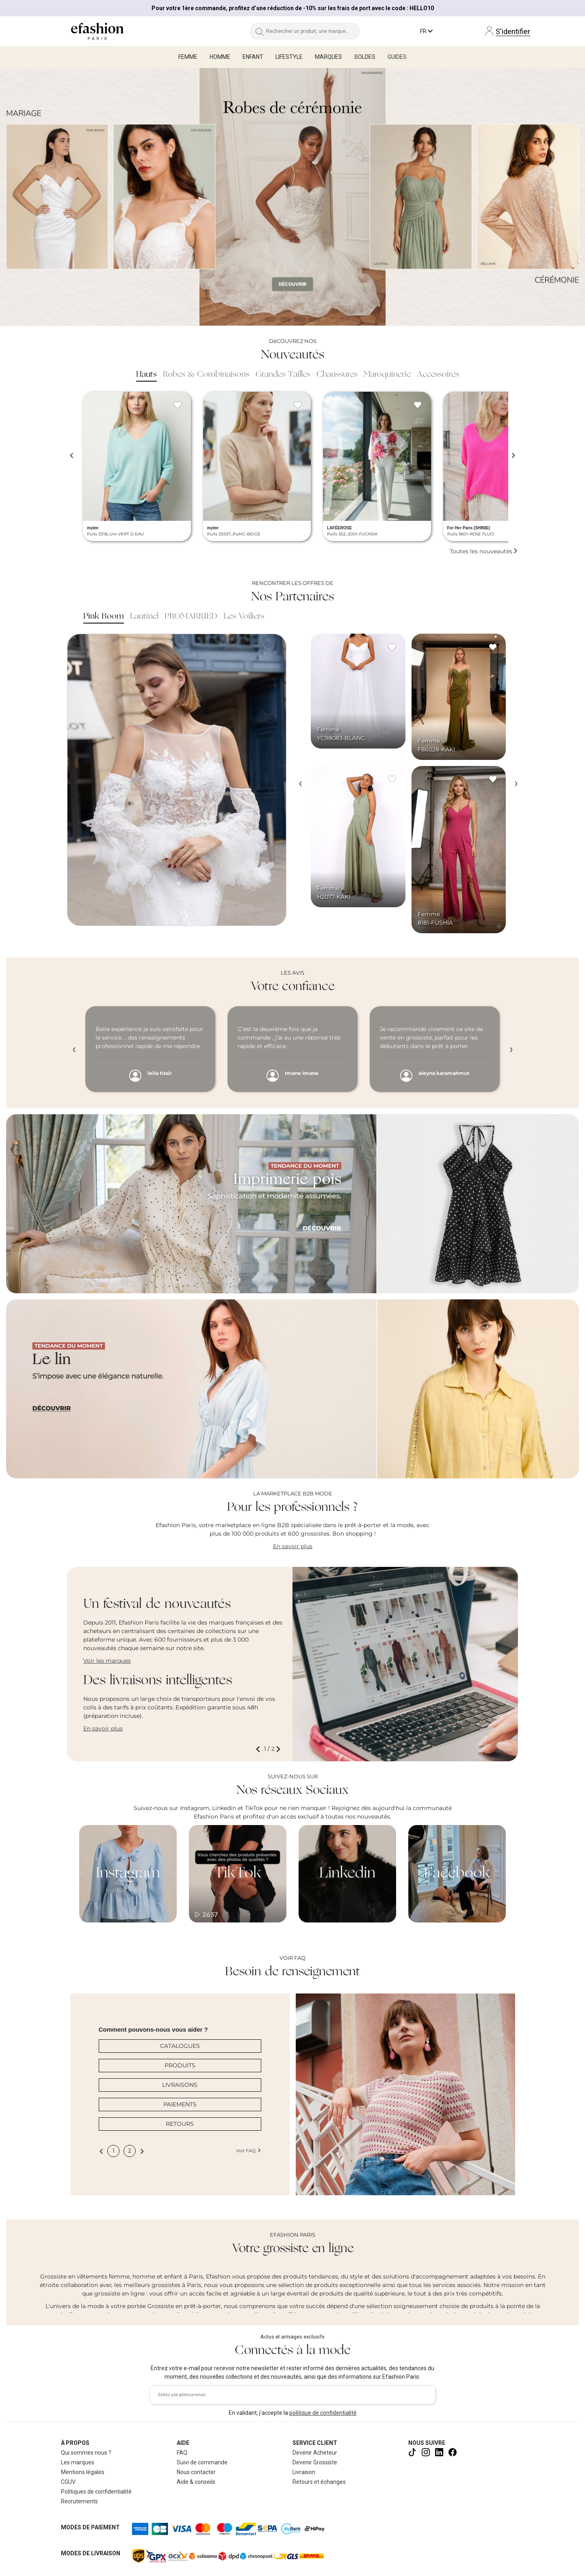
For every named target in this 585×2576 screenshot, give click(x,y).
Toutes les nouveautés (484, 551)
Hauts (146, 375)
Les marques (77, 2462)
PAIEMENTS (180, 2104)
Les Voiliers (243, 617)
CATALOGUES (180, 2046)
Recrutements (79, 2501)
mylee (92, 528)
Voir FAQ (248, 2150)
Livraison (303, 2472)
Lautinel (144, 617)
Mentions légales (82, 2472)
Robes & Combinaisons (206, 375)
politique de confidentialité (323, 2413)
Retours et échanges (319, 2482)
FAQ (182, 2452)
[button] (259, 1749)
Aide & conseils (196, 2482)
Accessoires (438, 375)
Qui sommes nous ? (86, 2452)
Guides (397, 57)
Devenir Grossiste (314, 2462)
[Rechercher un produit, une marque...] (313, 31)
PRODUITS (180, 2065)
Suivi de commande (202, 2462)
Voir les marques (107, 1660)
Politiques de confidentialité (96, 2491)
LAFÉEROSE (339, 528)
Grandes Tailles (283, 375)
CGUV (68, 2482)
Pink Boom (103, 617)
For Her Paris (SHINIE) (468, 528)
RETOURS (180, 2123)
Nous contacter (196, 2472)
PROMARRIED (191, 617)
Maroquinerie (387, 375)
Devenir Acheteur (314, 2452)
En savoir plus (292, 1546)
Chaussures (337, 375)
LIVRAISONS (179, 2084)
